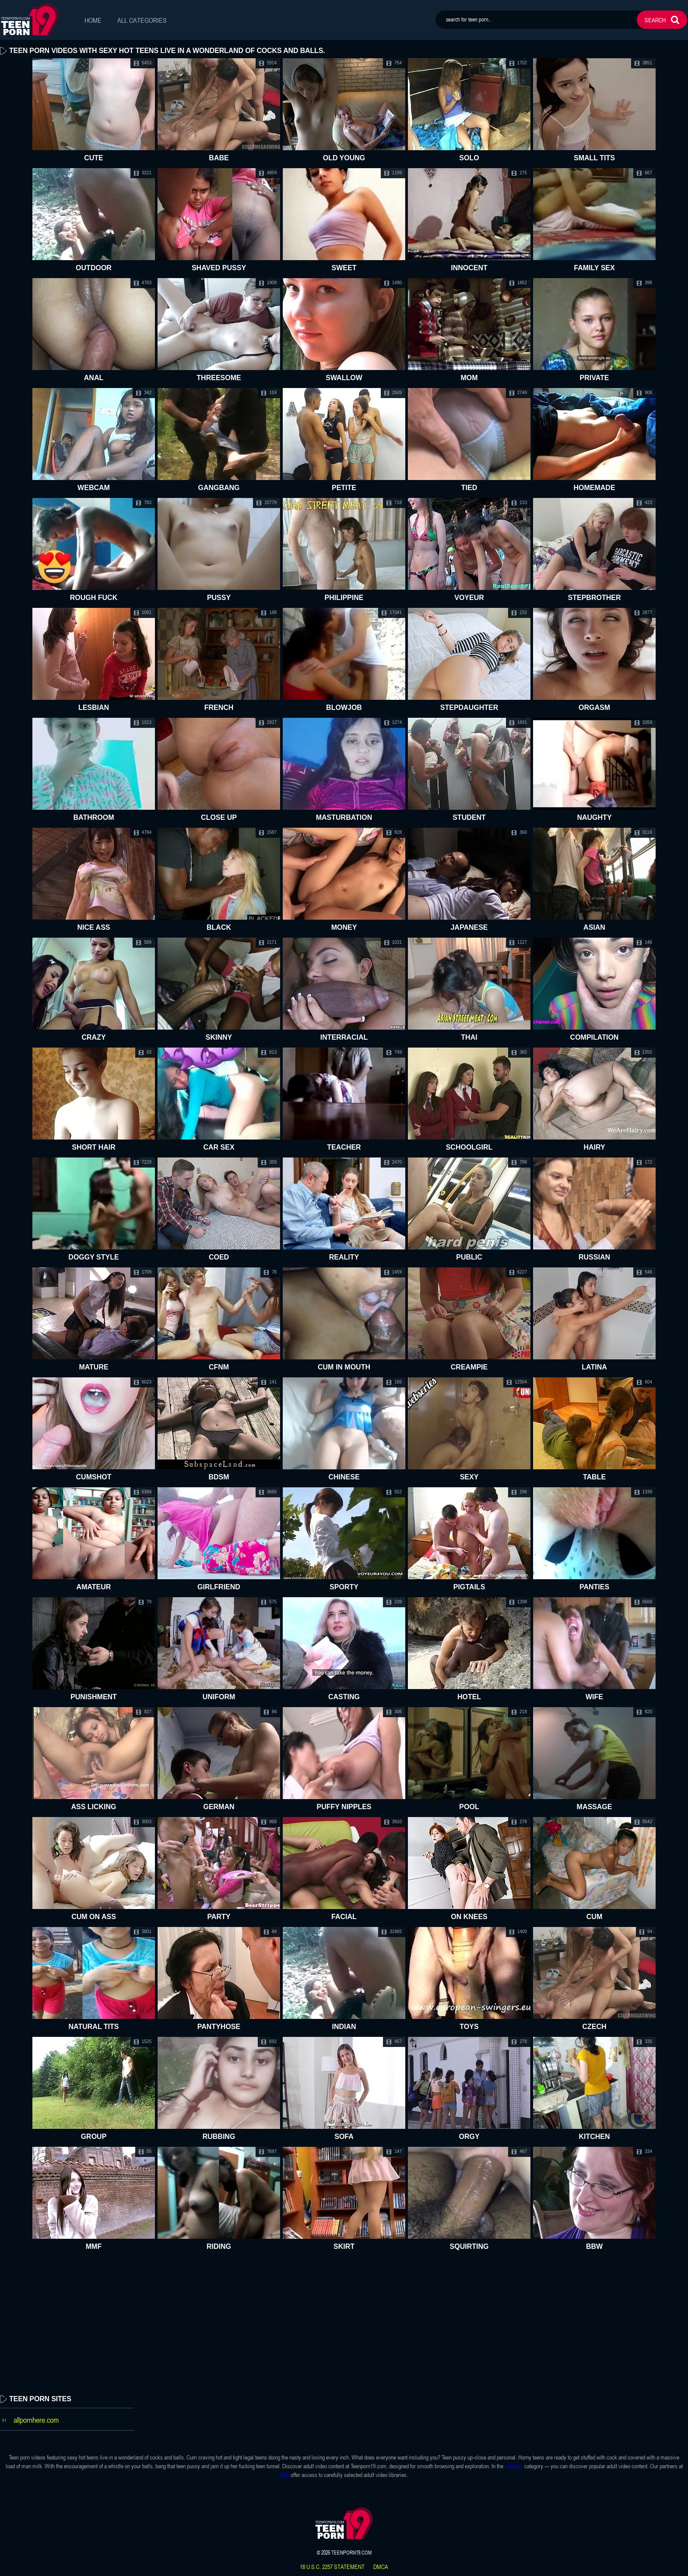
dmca (380, 2567)
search (655, 20)
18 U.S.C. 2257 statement (332, 2567)
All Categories (142, 20)
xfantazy (514, 2466)
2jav (284, 2474)
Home (93, 20)
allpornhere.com (36, 2419)
